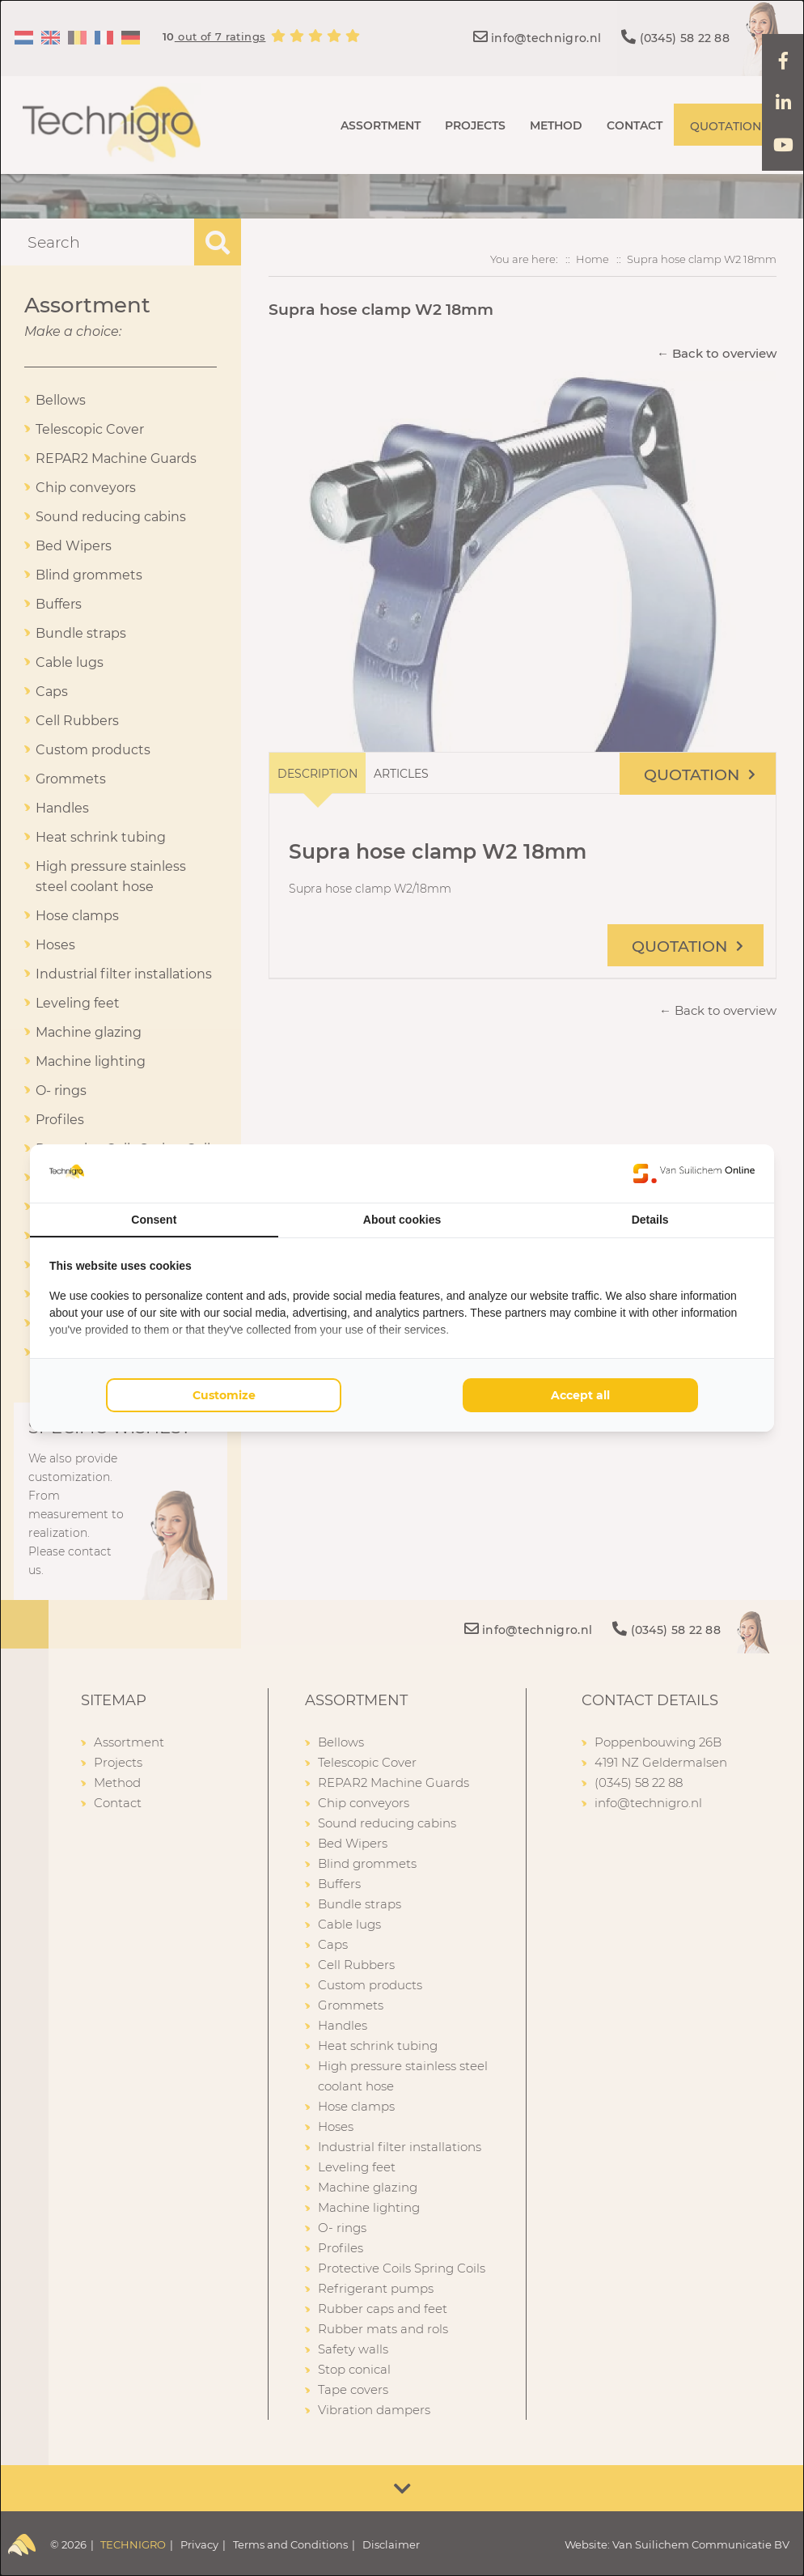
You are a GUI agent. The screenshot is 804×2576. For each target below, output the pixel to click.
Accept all (580, 1395)
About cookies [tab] (402, 1219)
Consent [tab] (153, 1219)
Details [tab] (650, 1219)
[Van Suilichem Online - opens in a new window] (694, 1173)
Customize (224, 1395)
